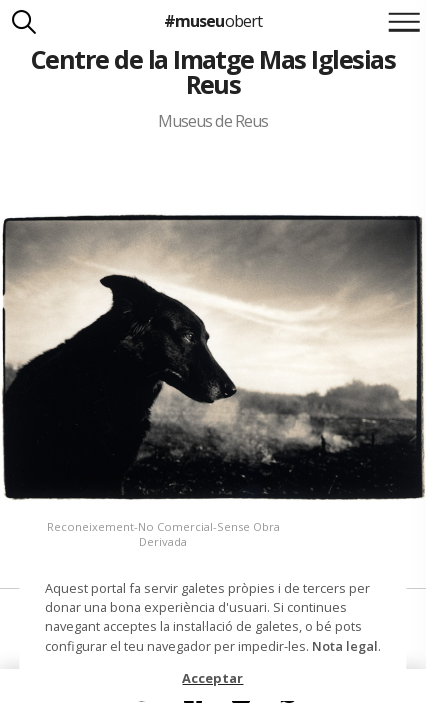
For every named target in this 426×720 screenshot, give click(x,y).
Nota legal (345, 646)
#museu (212, 21)
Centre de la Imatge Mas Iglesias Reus (213, 71)
